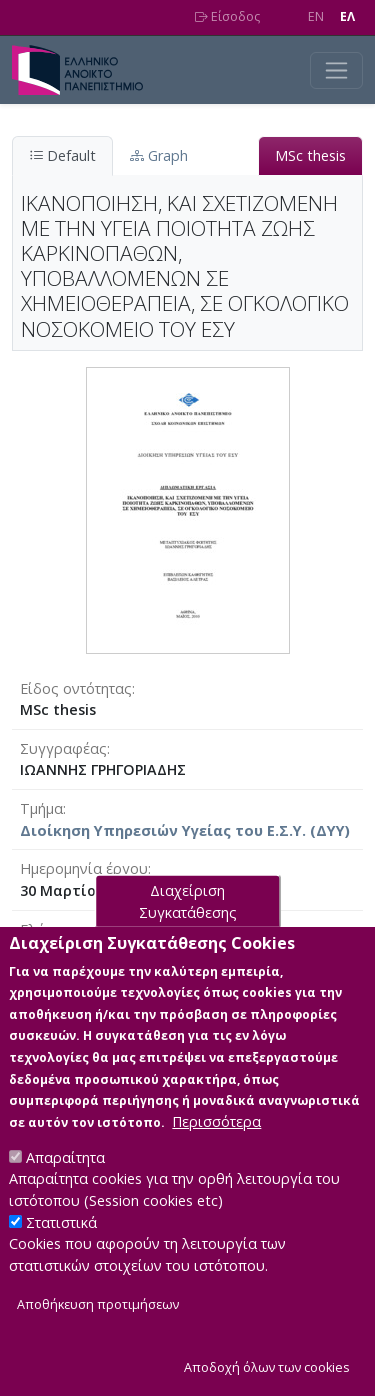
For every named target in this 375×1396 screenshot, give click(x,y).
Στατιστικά (61, 1231)
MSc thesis (310, 155)
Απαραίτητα (65, 1166)
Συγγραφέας (63, 748)
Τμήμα (41, 808)
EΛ (347, 16)
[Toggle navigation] (336, 70)
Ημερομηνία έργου (84, 868)
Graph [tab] (159, 155)
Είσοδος (227, 16)
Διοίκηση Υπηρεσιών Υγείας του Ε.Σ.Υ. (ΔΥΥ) (185, 830)
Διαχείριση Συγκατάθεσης (188, 910)
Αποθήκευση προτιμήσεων (98, 1314)
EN (316, 16)
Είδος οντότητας (76, 688)
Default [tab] (62, 155)
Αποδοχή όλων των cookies (267, 1376)
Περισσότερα (216, 1130)
